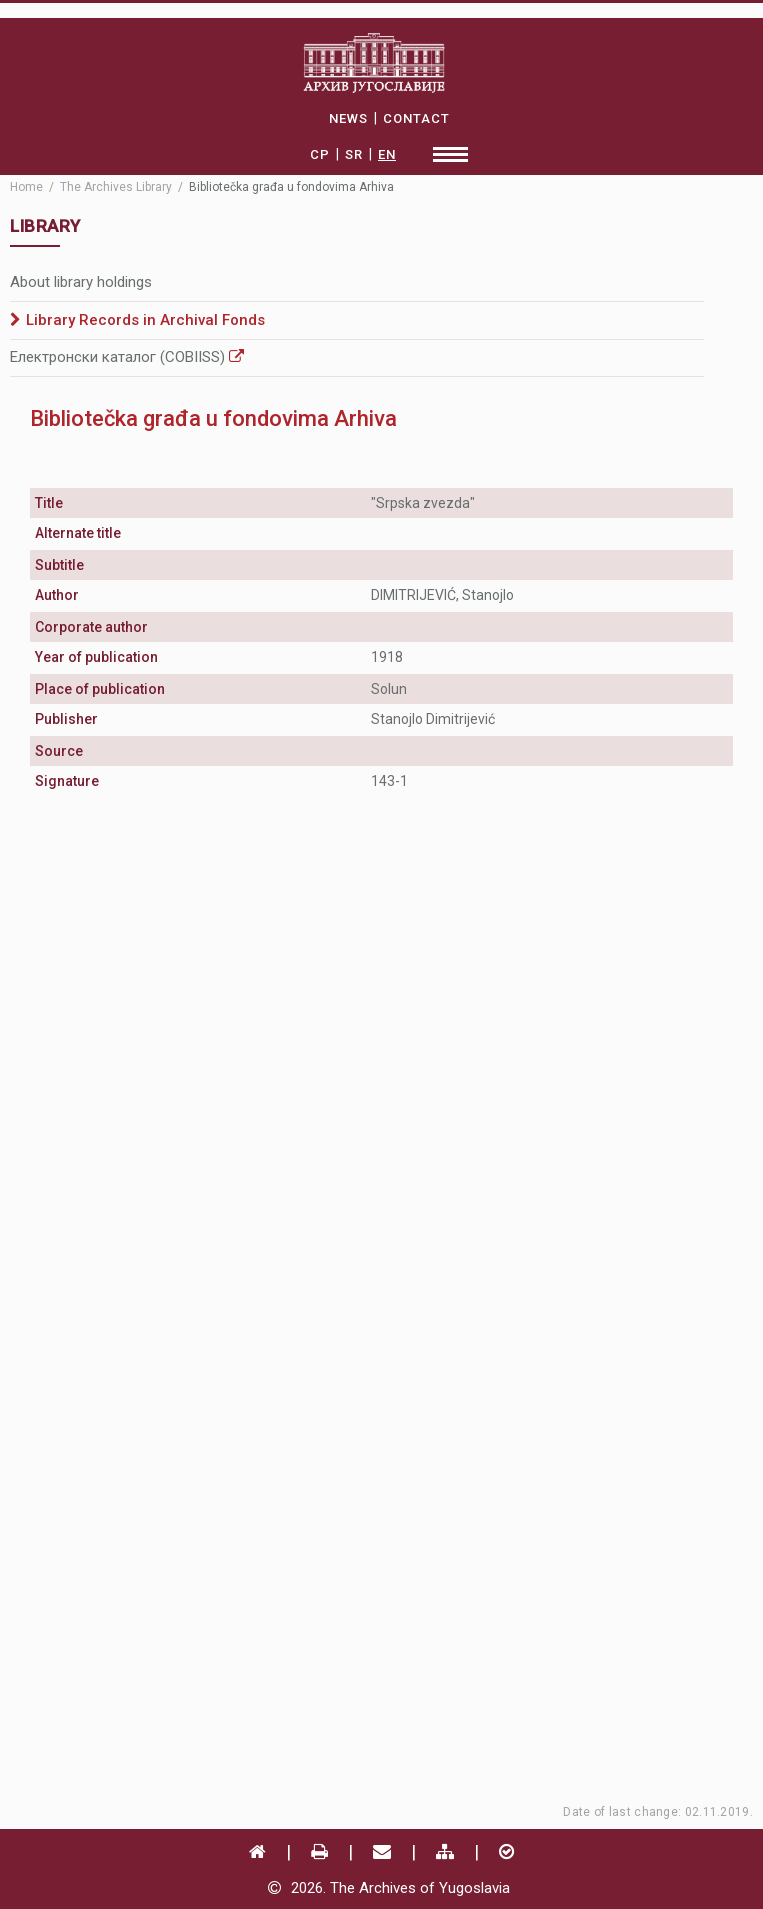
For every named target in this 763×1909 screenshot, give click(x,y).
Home (26, 187)
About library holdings (81, 282)
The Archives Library (116, 187)
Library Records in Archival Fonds (145, 320)
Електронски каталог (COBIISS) (127, 357)
